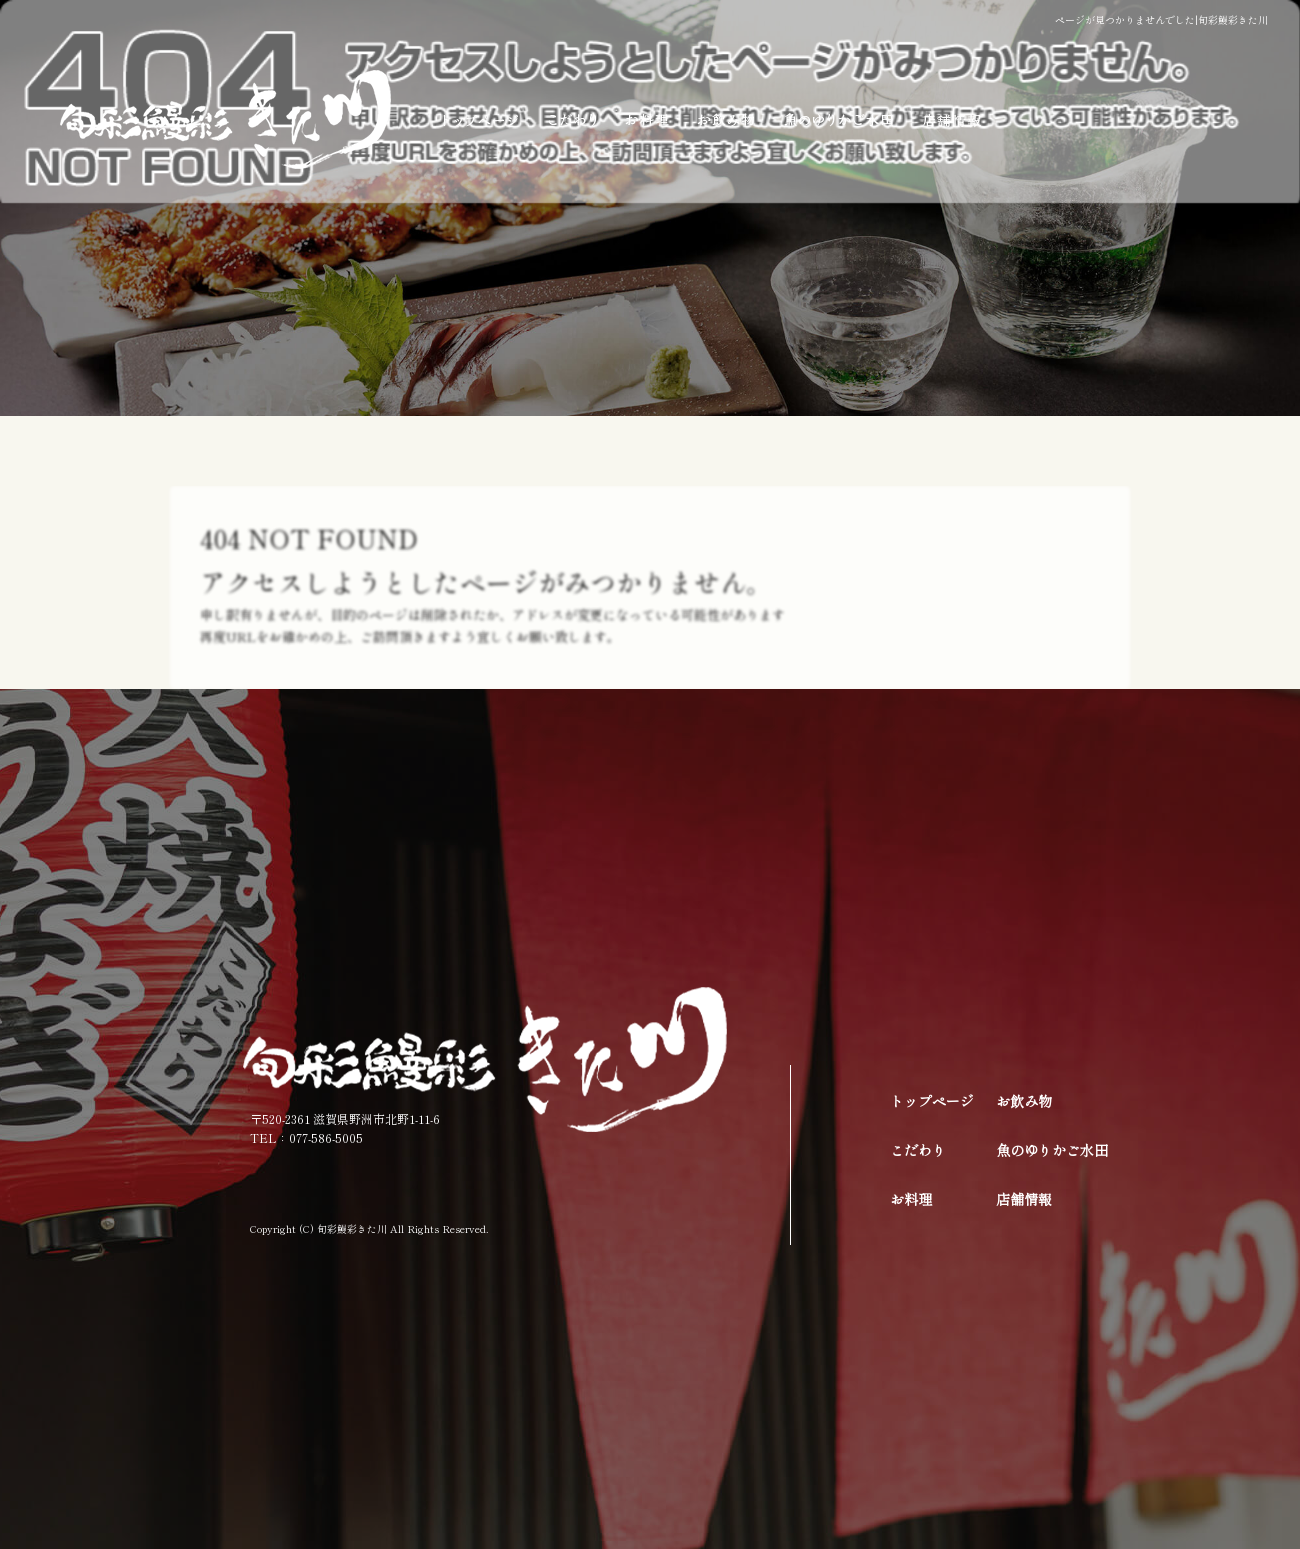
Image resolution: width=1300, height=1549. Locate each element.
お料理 (647, 120)
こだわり (572, 120)
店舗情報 (975, 120)
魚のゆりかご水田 (840, 120)
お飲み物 (727, 120)
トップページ (477, 120)
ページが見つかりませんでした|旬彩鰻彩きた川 (1161, 19)
